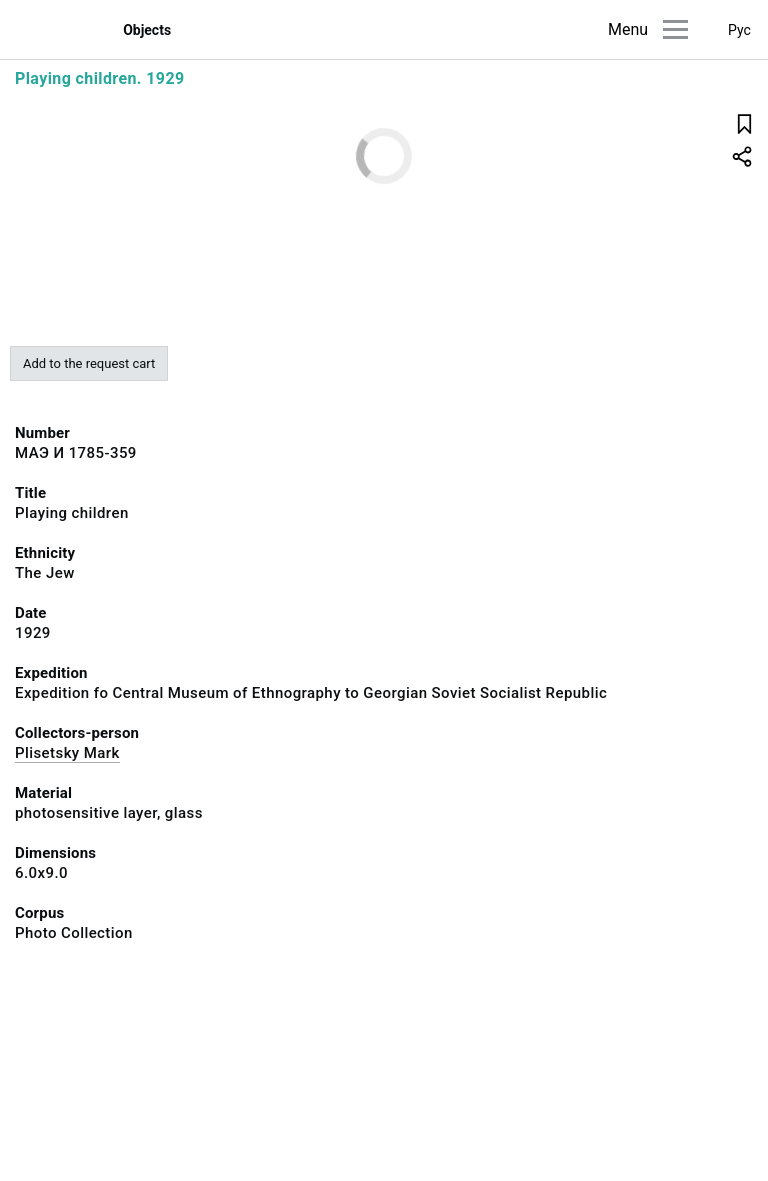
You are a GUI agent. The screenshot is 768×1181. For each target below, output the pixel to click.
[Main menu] (675, 29)
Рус (739, 30)
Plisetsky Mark (67, 753)
